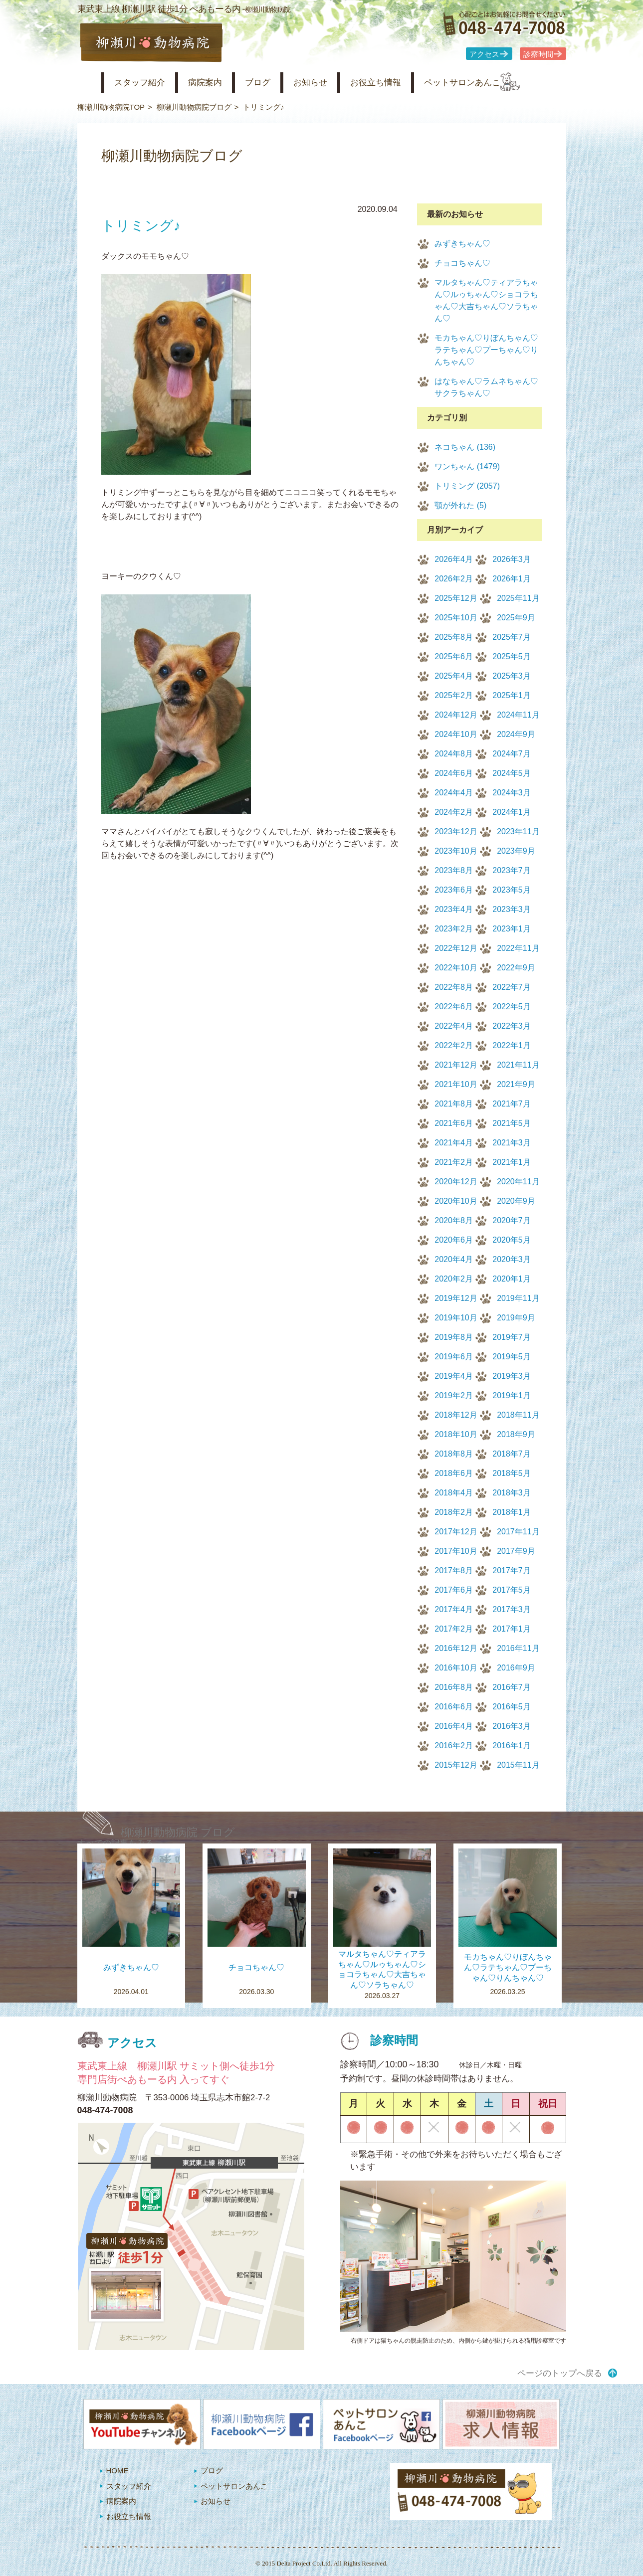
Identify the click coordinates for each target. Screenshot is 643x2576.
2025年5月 (511, 656)
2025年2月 (453, 695)
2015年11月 (518, 1765)
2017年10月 (455, 1551)
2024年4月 (453, 792)
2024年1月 (511, 812)
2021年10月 (455, 1084)
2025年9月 (516, 617)
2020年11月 (518, 1181)
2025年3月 (511, 676)
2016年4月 (453, 1726)
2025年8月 (453, 637)
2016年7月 (511, 1687)
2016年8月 (453, 1687)
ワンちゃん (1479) (467, 466)
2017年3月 (511, 1609)
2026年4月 (453, 559)
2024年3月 (511, 792)
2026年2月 (453, 578)
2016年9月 (516, 1667)
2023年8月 (453, 870)
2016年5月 (511, 1706)
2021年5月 (511, 1123)
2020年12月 (455, 1181)
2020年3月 (511, 1259)
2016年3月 (511, 1726)
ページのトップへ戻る (559, 2373)
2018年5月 (511, 1473)
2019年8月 (453, 1337)
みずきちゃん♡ (462, 243)
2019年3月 (511, 1376)
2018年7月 (511, 1454)
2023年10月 (455, 851)
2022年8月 (453, 987)
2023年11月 (518, 831)
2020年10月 (455, 1201)
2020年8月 (453, 1220)
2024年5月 (511, 773)
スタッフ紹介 (145, 82)
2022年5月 (511, 1006)
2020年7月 (511, 1220)
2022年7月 (511, 987)
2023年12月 (455, 831)
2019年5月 (511, 1356)
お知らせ (333, 82)
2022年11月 (518, 948)
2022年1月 (511, 1045)
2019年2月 (453, 1395)
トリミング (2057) (467, 486)
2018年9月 (516, 1434)
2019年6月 (453, 1356)
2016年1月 (511, 1745)
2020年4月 (453, 1259)
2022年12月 (455, 948)
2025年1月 (511, 695)
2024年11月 (518, 715)
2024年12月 (455, 715)
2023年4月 (453, 909)
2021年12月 (455, 1065)
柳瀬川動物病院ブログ (194, 107)
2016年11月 (518, 1648)
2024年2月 (453, 812)
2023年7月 (511, 870)
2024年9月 (516, 734)
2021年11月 (518, 1065)
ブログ (275, 82)
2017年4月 (453, 1609)
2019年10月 (455, 1317)
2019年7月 (511, 1337)
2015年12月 (455, 1765)
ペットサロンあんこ (501, 82)
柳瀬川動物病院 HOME (85, 82)
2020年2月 (453, 1279)
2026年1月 (511, 578)
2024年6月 (453, 773)
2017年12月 (455, 1531)
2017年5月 (511, 1590)
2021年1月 (511, 1162)
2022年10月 (455, 967)
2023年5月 (511, 890)
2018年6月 (453, 1473)
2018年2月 (453, 1512)
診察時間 (538, 54)
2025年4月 (453, 676)
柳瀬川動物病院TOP (111, 107)
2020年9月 (516, 1201)
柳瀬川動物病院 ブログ (178, 1832)
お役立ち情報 (405, 82)
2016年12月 (455, 1648)
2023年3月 (511, 909)
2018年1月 (511, 1512)
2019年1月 (511, 1395)
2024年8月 (453, 753)
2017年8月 (453, 1570)
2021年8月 (453, 1104)
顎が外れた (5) (460, 505)
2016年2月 (453, 1745)
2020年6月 (453, 1240)
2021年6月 (453, 1123)
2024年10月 (455, 734)
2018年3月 (511, 1492)
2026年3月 (511, 559)
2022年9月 (516, 967)
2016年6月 (453, 1706)
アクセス (484, 54)
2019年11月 (518, 1298)
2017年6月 (453, 1590)
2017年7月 (511, 1570)
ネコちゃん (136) (464, 447)
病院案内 (217, 82)
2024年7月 (511, 753)
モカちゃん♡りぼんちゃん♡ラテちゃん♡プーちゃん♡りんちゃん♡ (486, 350)
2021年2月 (453, 1162)
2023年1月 (511, 928)
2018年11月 (518, 1415)
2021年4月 (453, 1142)
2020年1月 (511, 1279)
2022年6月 (453, 1006)
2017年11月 (518, 1531)
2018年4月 (453, 1492)
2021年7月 (511, 1104)
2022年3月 (511, 1026)
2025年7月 (511, 637)
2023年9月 (516, 851)
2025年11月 (518, 598)
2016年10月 (455, 1667)
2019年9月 (516, 1317)
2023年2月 (453, 928)
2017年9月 (516, 1551)
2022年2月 (453, 1045)
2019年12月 (455, 1298)
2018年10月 (455, 1434)
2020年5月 (511, 1240)
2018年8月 (453, 1454)
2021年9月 (516, 1084)
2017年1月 (511, 1629)
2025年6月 (453, 656)
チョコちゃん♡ (462, 263)
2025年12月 (455, 598)
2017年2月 (453, 1629)
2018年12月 (455, 1415)
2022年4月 (453, 1026)
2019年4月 (453, 1376)
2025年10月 (455, 617)
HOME (117, 2470)
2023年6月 (453, 890)
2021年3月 (511, 1142)
